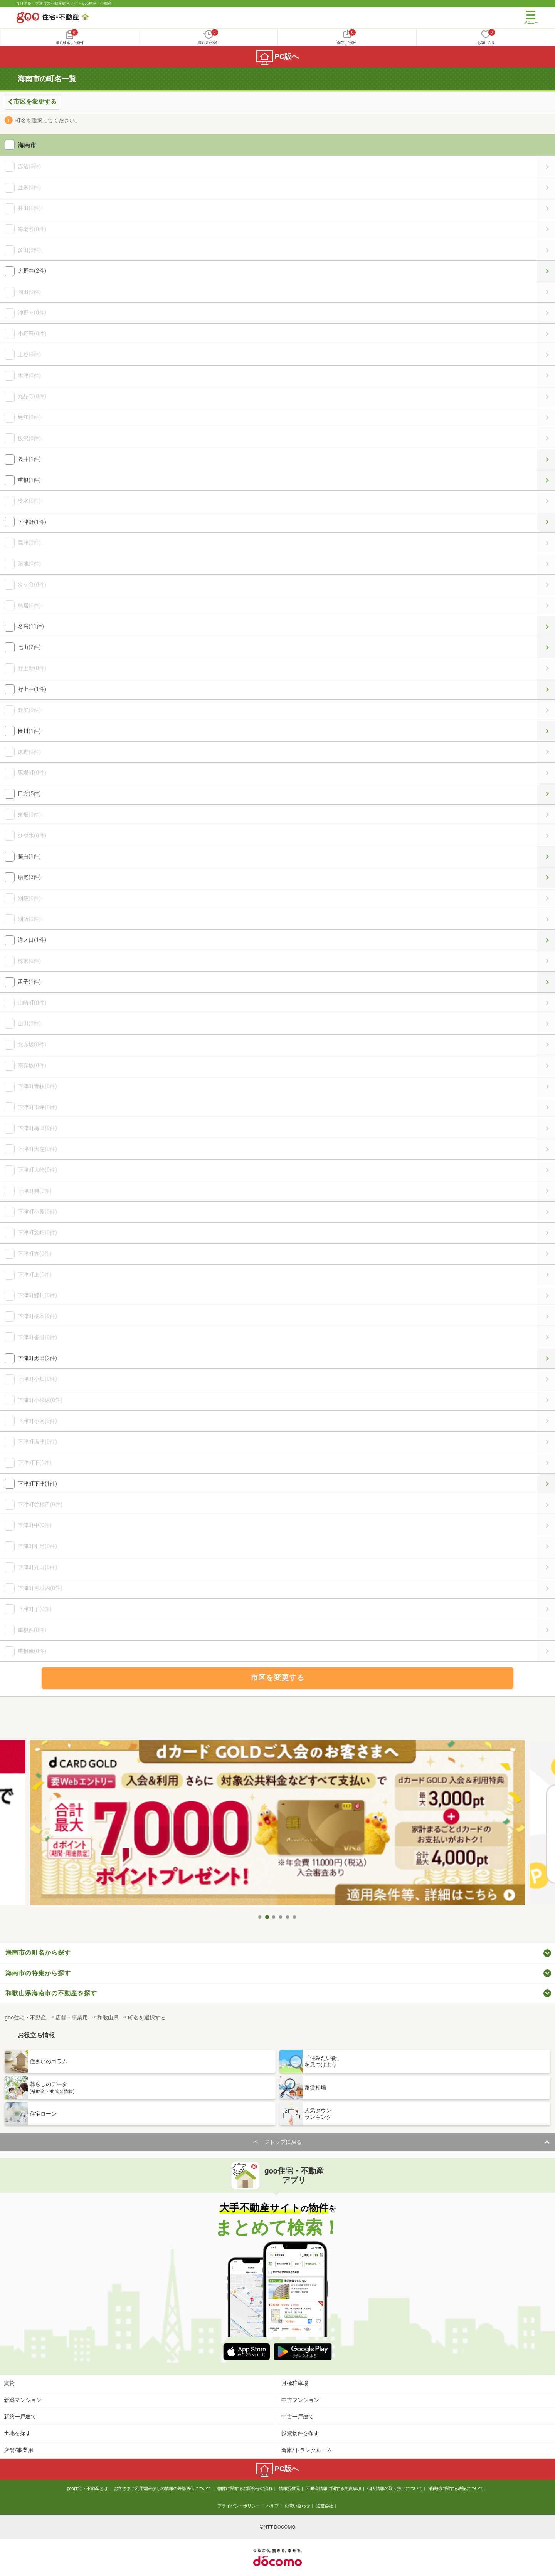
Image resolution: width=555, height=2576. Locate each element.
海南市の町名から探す (38, 1952)
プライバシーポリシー (238, 2506)
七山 (546, 647)
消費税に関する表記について (455, 2488)
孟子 (546, 982)
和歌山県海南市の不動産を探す (51, 1993)
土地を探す (17, 2433)
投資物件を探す (300, 2433)
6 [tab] (295, 1917)
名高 (546, 626)
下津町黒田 (546, 1358)
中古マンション (300, 2400)
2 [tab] (267, 1917)
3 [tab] (274, 1917)
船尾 (546, 877)
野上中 (546, 689)
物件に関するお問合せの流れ (244, 2488)
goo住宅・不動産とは (87, 2488)
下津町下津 (546, 1484)
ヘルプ (272, 2506)
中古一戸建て (297, 2416)
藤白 (546, 856)
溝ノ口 (546, 940)
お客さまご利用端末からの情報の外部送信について (162, 2488)
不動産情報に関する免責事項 (333, 2488)
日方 (546, 793)
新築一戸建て (20, 2416)
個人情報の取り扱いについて (394, 2488)
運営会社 (324, 2506)
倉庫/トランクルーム (306, 2450)
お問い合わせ (297, 2506)
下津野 (546, 522)
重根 (546, 480)
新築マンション (23, 2400)
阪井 (546, 459)
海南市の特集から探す (38, 1973)
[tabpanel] (277, 1825)
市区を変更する (35, 101)
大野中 (546, 271)
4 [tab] (281, 1917)
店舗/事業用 (18, 2450)
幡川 (546, 731)
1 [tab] (260, 1917)
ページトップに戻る (277, 2142)
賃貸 (9, 2383)
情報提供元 (289, 2488)
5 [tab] (288, 1917)
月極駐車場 (294, 2383)
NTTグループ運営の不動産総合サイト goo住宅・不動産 (64, 3)
